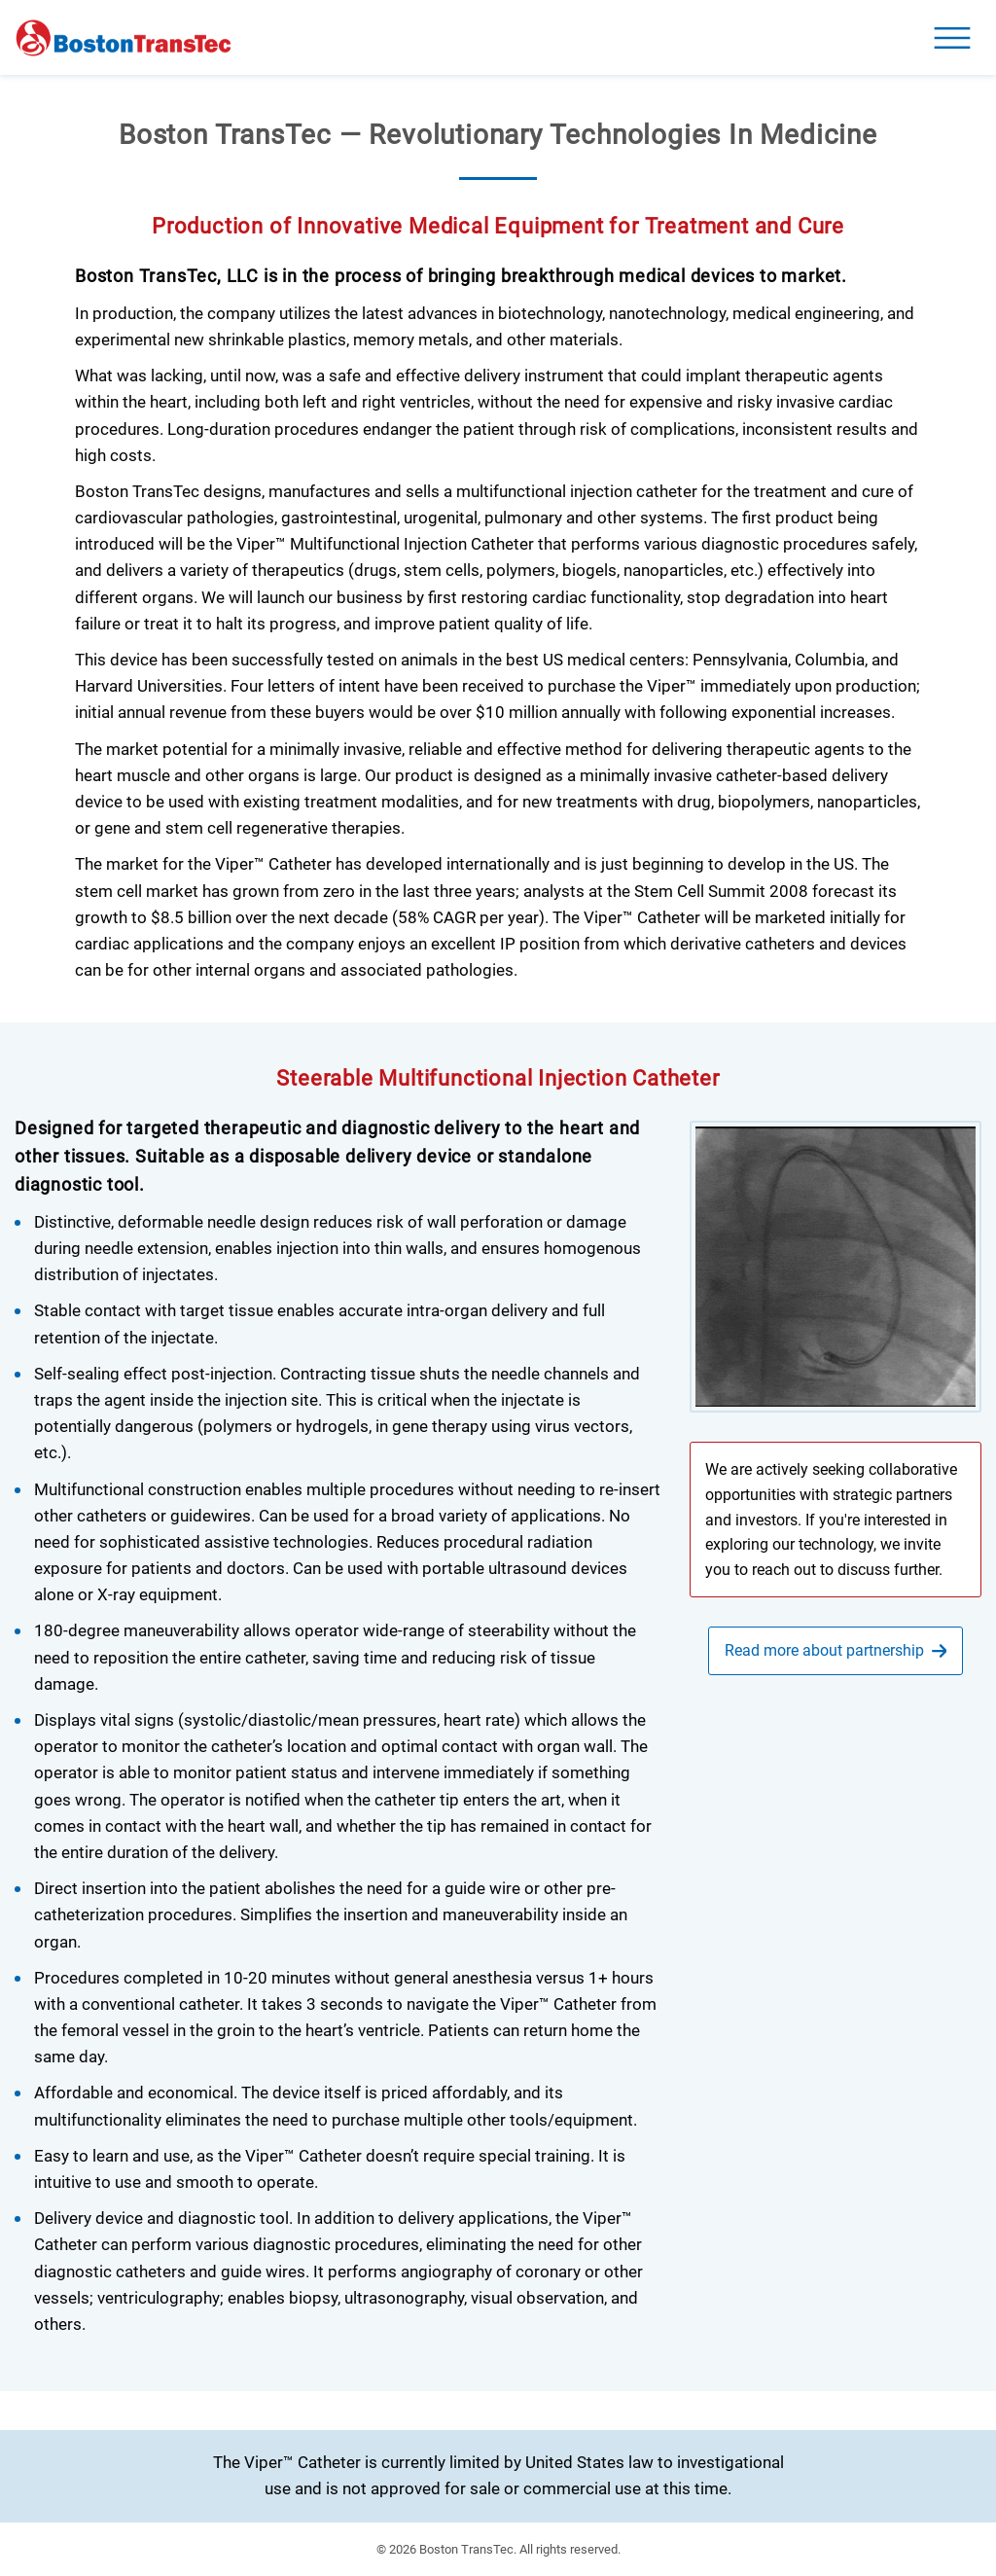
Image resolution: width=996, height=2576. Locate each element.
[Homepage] (123, 37)
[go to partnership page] (836, 1651)
